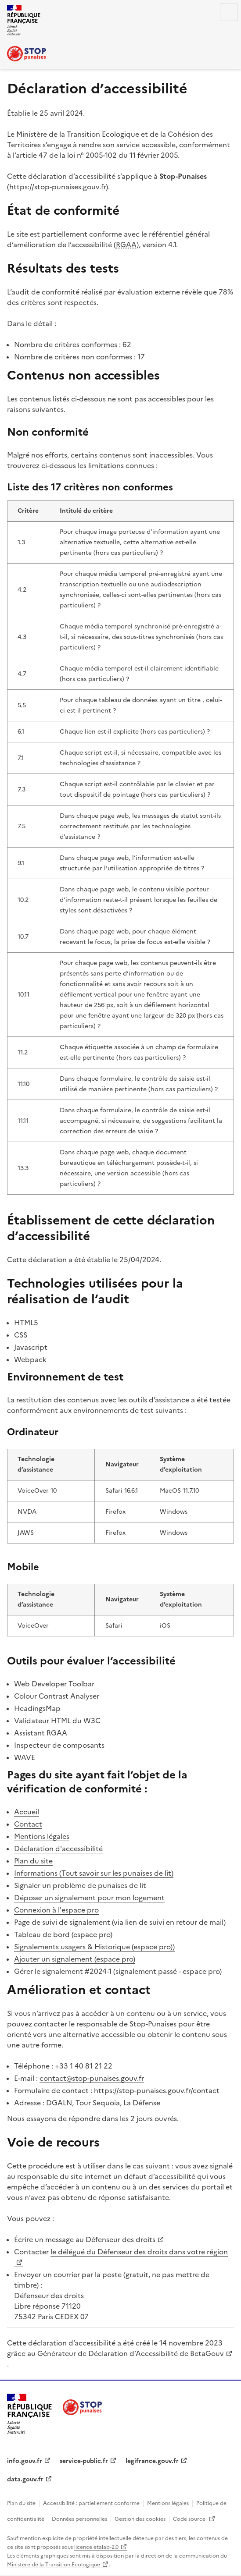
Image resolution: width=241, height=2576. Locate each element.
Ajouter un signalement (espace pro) (74, 1959)
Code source (190, 2519)
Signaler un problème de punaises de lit (80, 1885)
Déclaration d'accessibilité (58, 1848)
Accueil (26, 1811)
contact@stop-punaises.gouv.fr (92, 2078)
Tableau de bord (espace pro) (63, 1934)
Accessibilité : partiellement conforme (91, 2503)
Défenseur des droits (120, 2239)
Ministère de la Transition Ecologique (53, 2565)
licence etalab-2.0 (96, 2547)
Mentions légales (41, 1836)
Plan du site (33, 1861)
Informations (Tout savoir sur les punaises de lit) (93, 1873)
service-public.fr (84, 2461)
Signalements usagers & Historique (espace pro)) (94, 1946)
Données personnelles (79, 2519)
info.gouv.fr (24, 2461)
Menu (228, 12)
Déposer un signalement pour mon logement (89, 1897)
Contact (28, 1824)
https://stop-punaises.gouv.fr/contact (156, 2090)
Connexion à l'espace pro (56, 1910)
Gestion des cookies (140, 2519)
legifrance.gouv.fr (152, 2461)
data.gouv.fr (25, 2479)
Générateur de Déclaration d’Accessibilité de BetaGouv (130, 2353)
